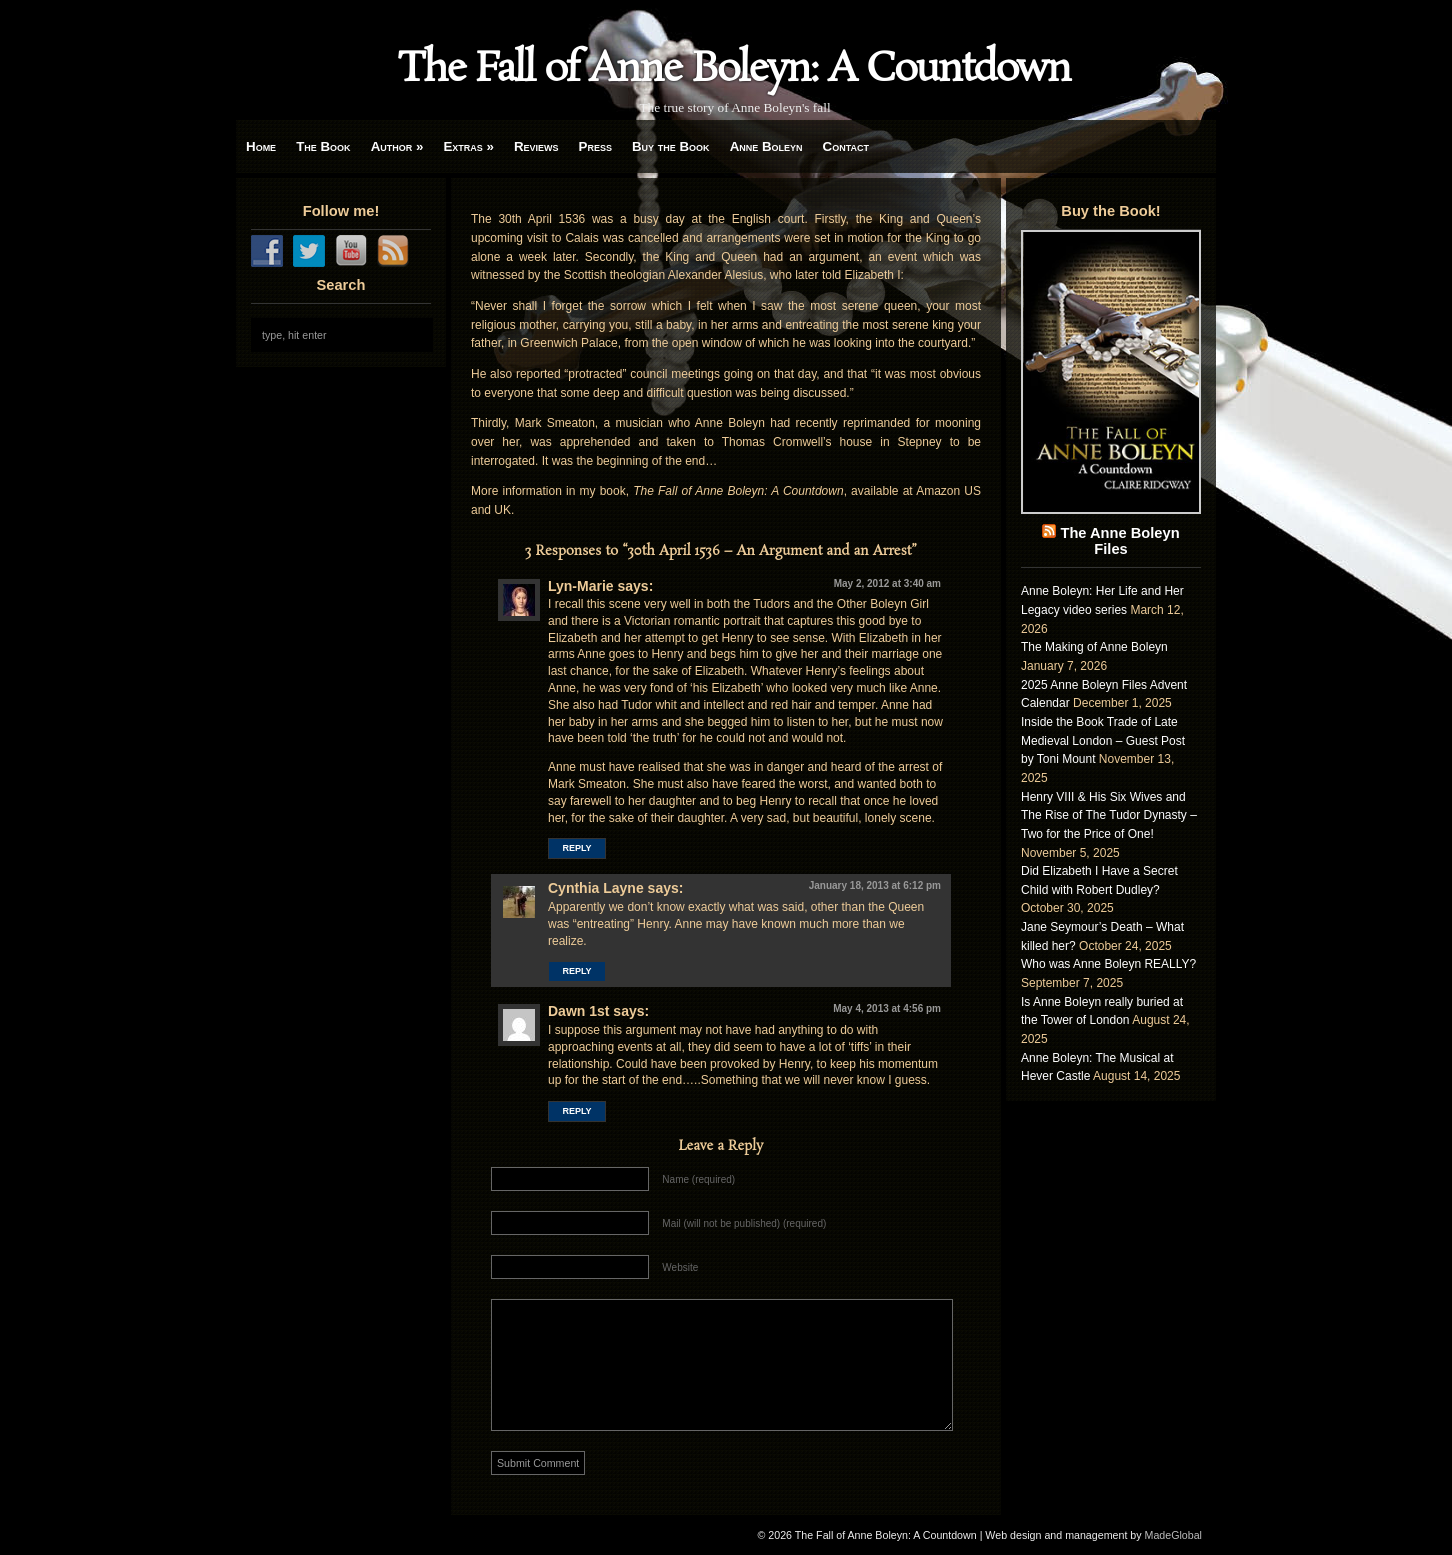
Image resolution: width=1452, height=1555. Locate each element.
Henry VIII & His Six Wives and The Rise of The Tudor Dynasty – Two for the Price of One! (1109, 815)
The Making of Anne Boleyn (1094, 647)
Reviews (536, 146)
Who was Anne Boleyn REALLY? (1108, 964)
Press (595, 146)
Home (261, 146)
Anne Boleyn (766, 146)
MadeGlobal (1173, 1535)
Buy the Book (671, 146)
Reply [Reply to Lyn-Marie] (576, 848)
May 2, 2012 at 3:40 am (887, 583)
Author (397, 146)
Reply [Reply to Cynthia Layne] (576, 971)
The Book (323, 146)
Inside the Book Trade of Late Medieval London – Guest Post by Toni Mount (1103, 740)
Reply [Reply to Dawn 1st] (576, 1111)
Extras (468, 146)
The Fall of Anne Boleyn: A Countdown (734, 70)
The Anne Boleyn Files (1119, 541)
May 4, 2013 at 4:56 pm (887, 1008)
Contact (846, 146)
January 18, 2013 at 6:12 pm (875, 885)
